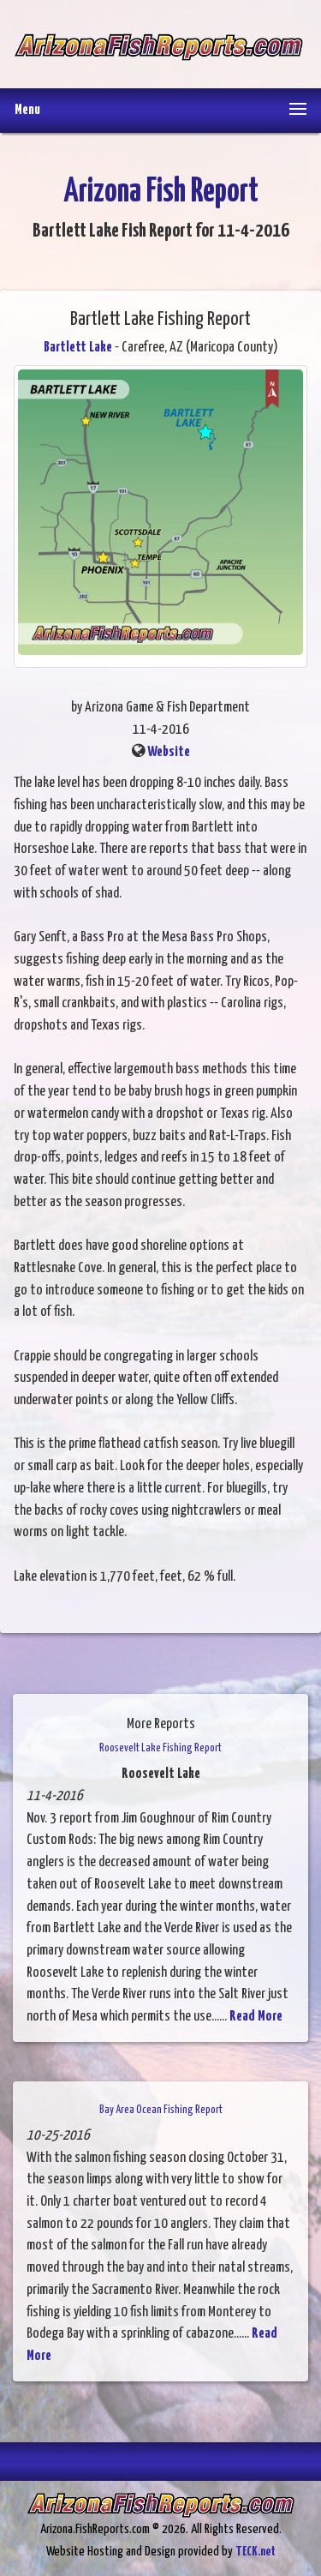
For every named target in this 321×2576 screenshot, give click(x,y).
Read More (255, 2016)
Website (168, 752)
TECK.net (255, 2551)
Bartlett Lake (78, 347)
